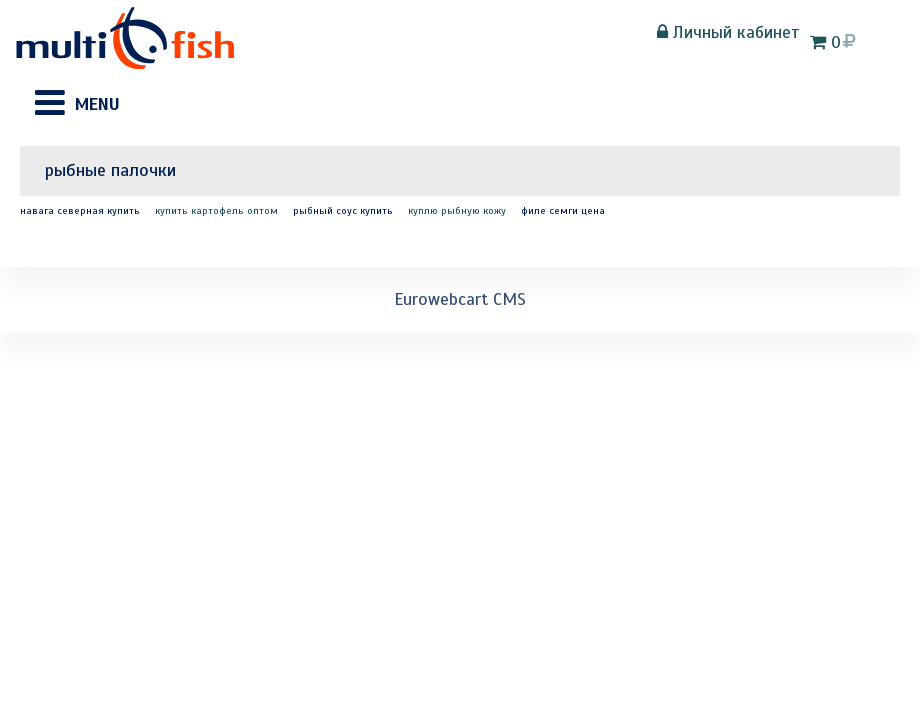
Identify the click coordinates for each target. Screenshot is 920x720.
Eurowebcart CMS (460, 299)
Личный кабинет (728, 32)
